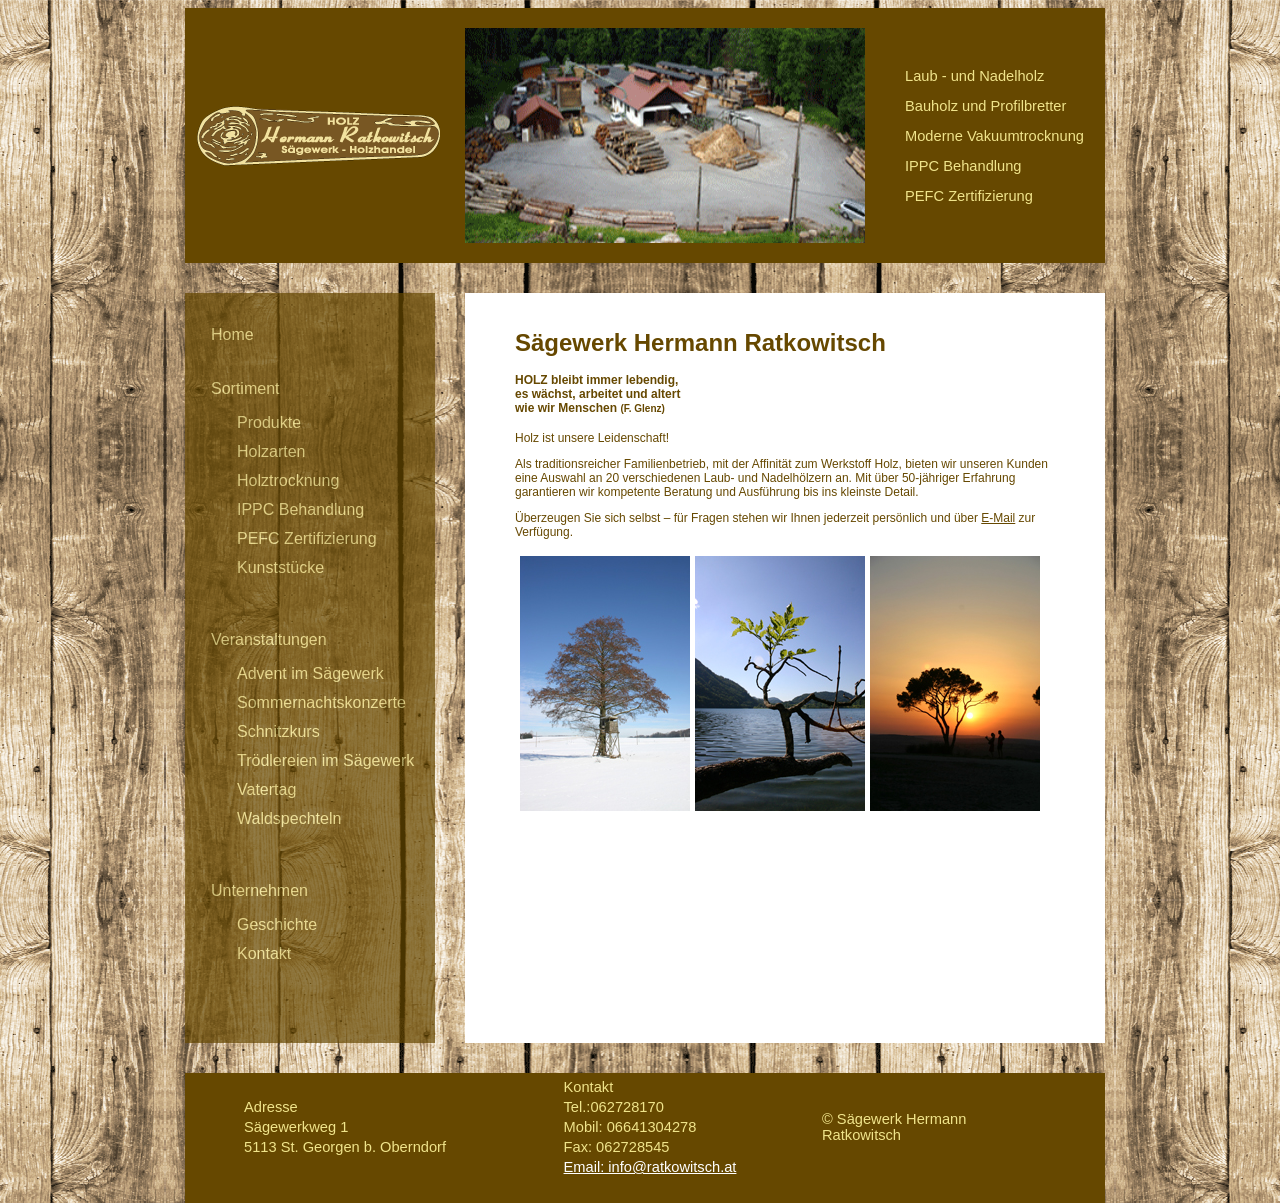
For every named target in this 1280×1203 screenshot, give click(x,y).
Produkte (269, 422)
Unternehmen (259, 890)
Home (232, 334)
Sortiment (245, 388)
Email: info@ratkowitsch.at (650, 1167)
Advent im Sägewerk (310, 673)
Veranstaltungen (269, 639)
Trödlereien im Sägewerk (325, 760)
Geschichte (277, 924)
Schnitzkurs (278, 731)
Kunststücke (280, 567)
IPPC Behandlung (300, 509)
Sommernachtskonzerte (321, 702)
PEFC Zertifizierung (307, 538)
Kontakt (264, 953)
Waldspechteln (289, 818)
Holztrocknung (288, 480)
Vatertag (266, 789)
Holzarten (271, 451)
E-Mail (998, 518)
